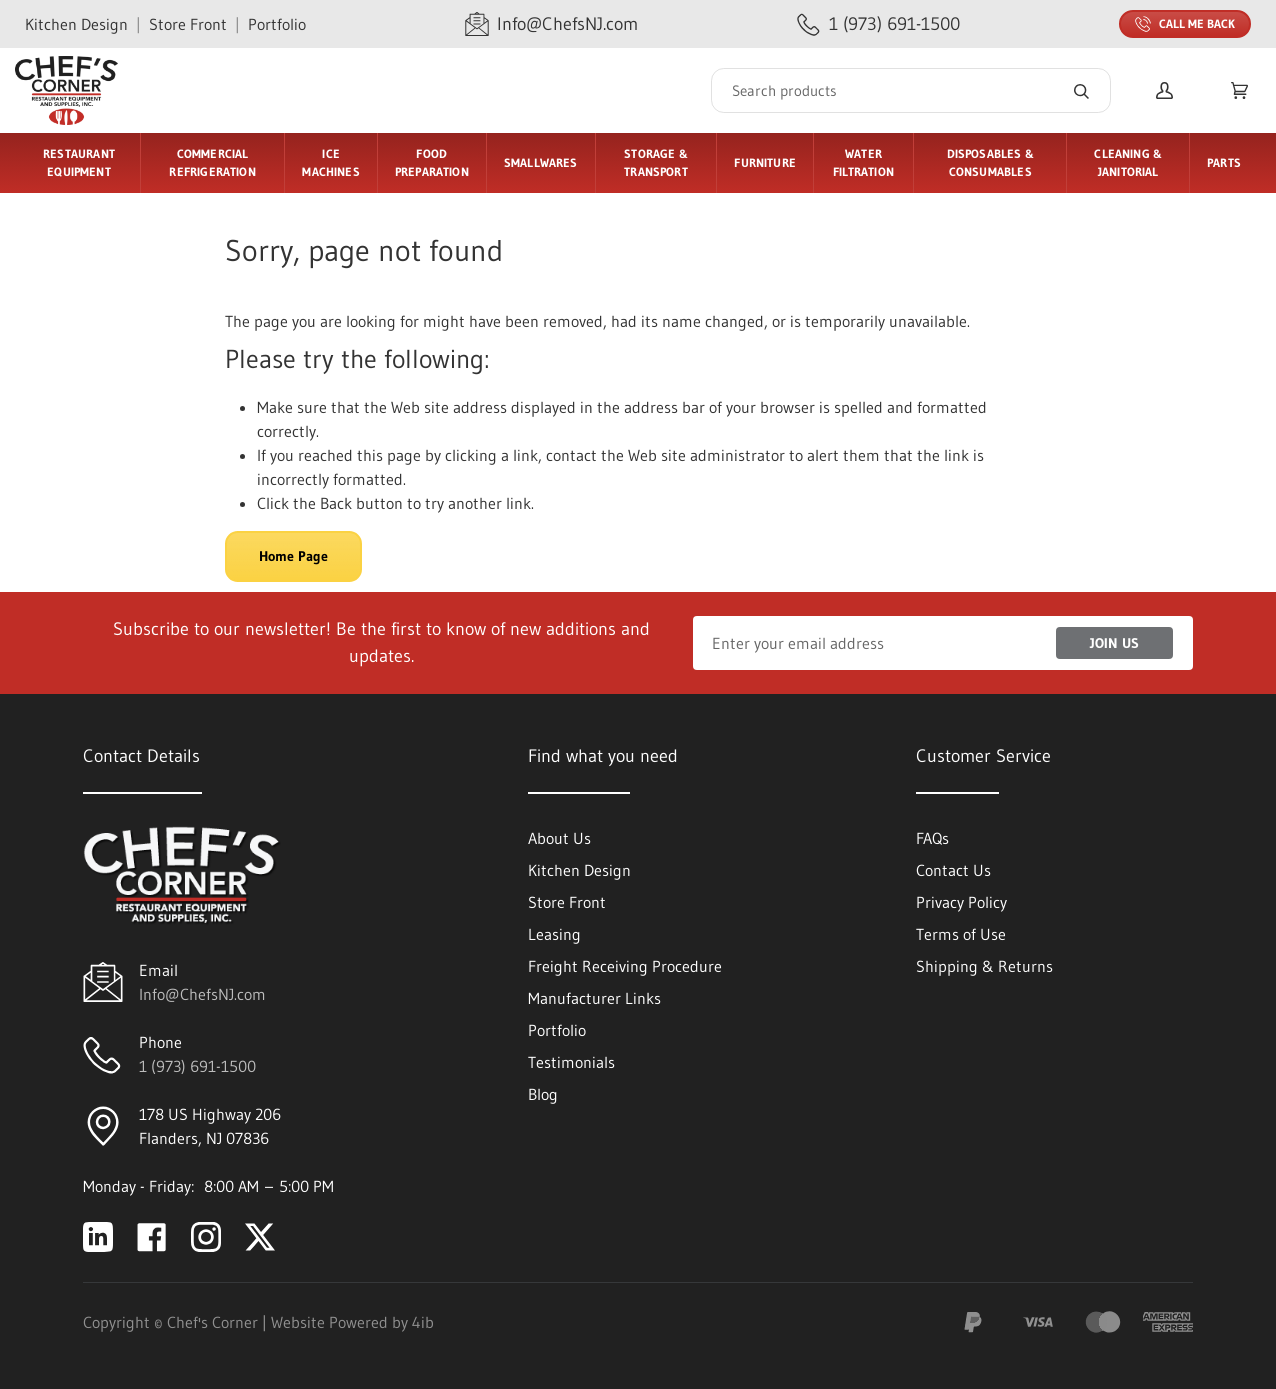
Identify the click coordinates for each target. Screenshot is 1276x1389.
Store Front (188, 24)
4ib (423, 1322)
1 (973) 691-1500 (197, 1066)
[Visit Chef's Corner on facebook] (152, 1237)
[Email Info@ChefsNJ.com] (551, 24)
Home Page (293, 556)
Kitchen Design (76, 24)
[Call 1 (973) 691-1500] (878, 24)
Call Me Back (1185, 24)
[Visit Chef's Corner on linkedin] (98, 1237)
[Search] (911, 90)
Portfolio (277, 24)
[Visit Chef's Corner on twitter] (260, 1237)
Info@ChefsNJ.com (202, 994)
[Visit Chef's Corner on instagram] (206, 1237)
